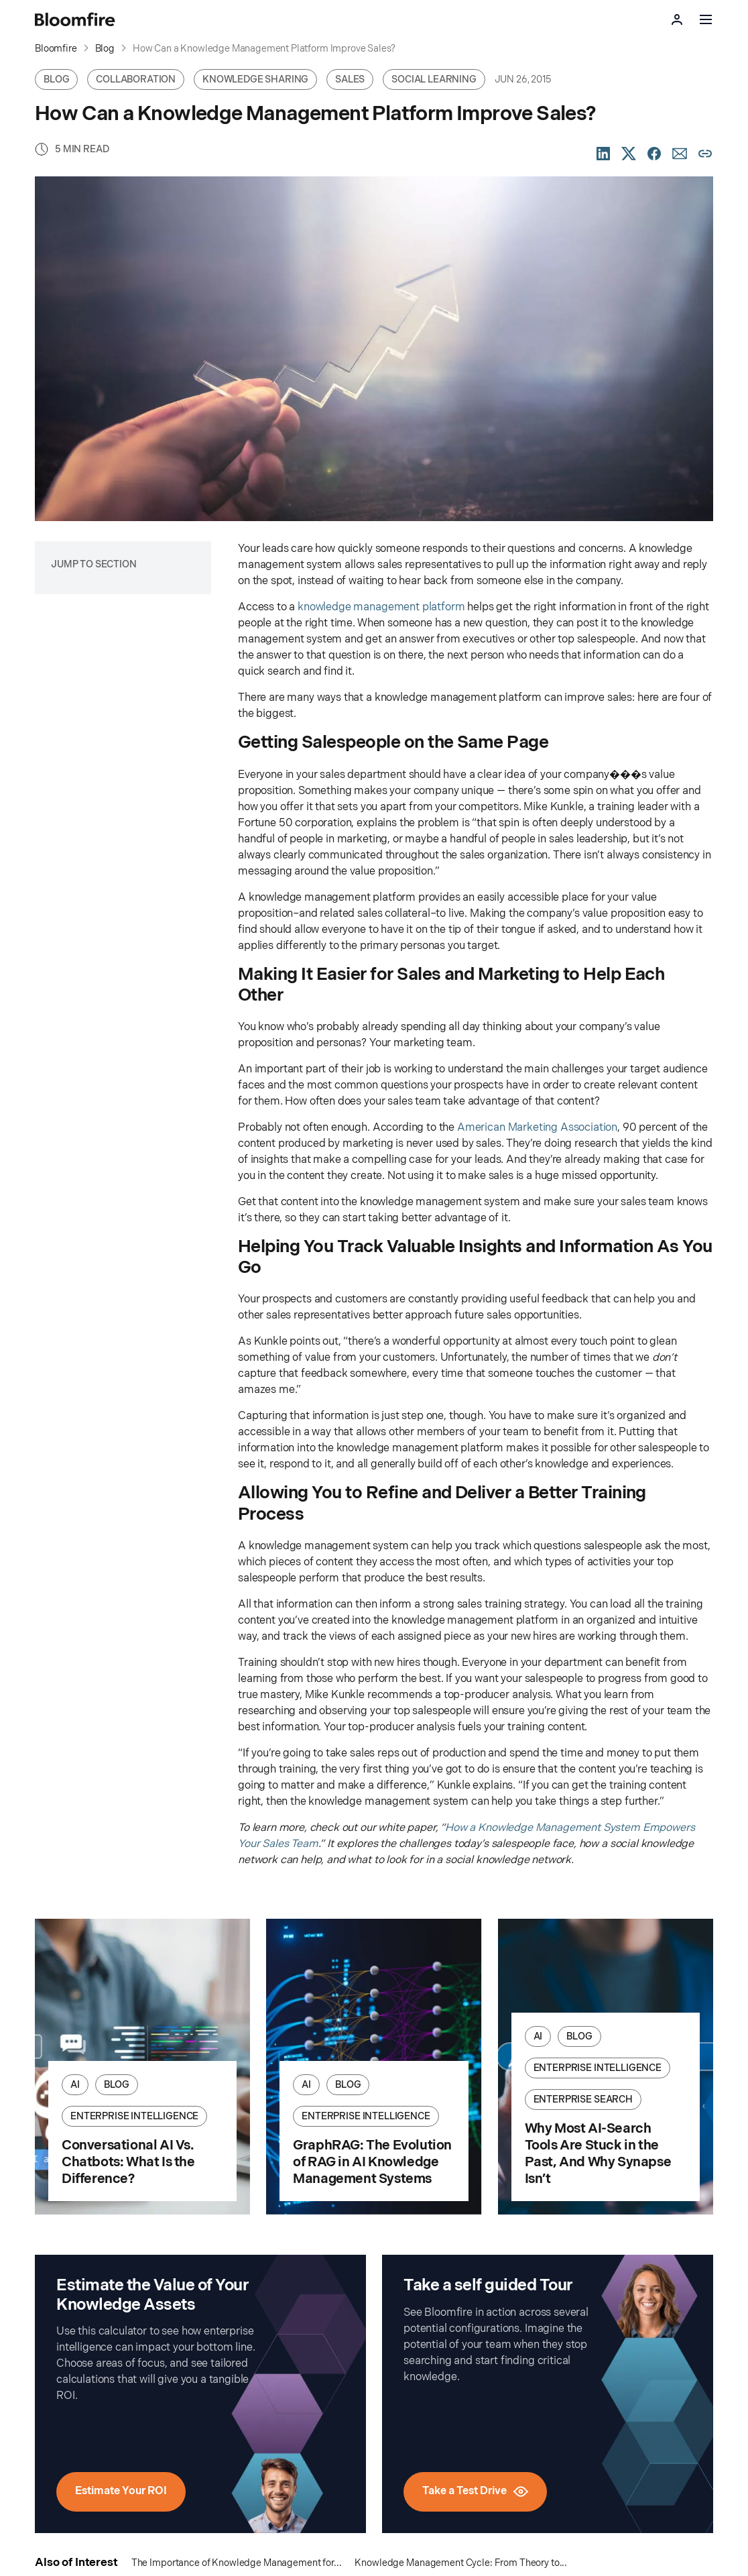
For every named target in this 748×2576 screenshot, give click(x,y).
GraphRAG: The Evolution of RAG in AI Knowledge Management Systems (372, 2162)
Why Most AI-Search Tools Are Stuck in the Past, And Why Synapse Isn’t (598, 2154)
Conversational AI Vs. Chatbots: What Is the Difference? (128, 2162)
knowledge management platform (381, 607)
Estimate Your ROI (121, 2491)
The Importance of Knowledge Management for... (236, 2563)
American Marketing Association (537, 1127)
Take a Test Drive (475, 2491)
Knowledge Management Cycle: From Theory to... (461, 2563)
